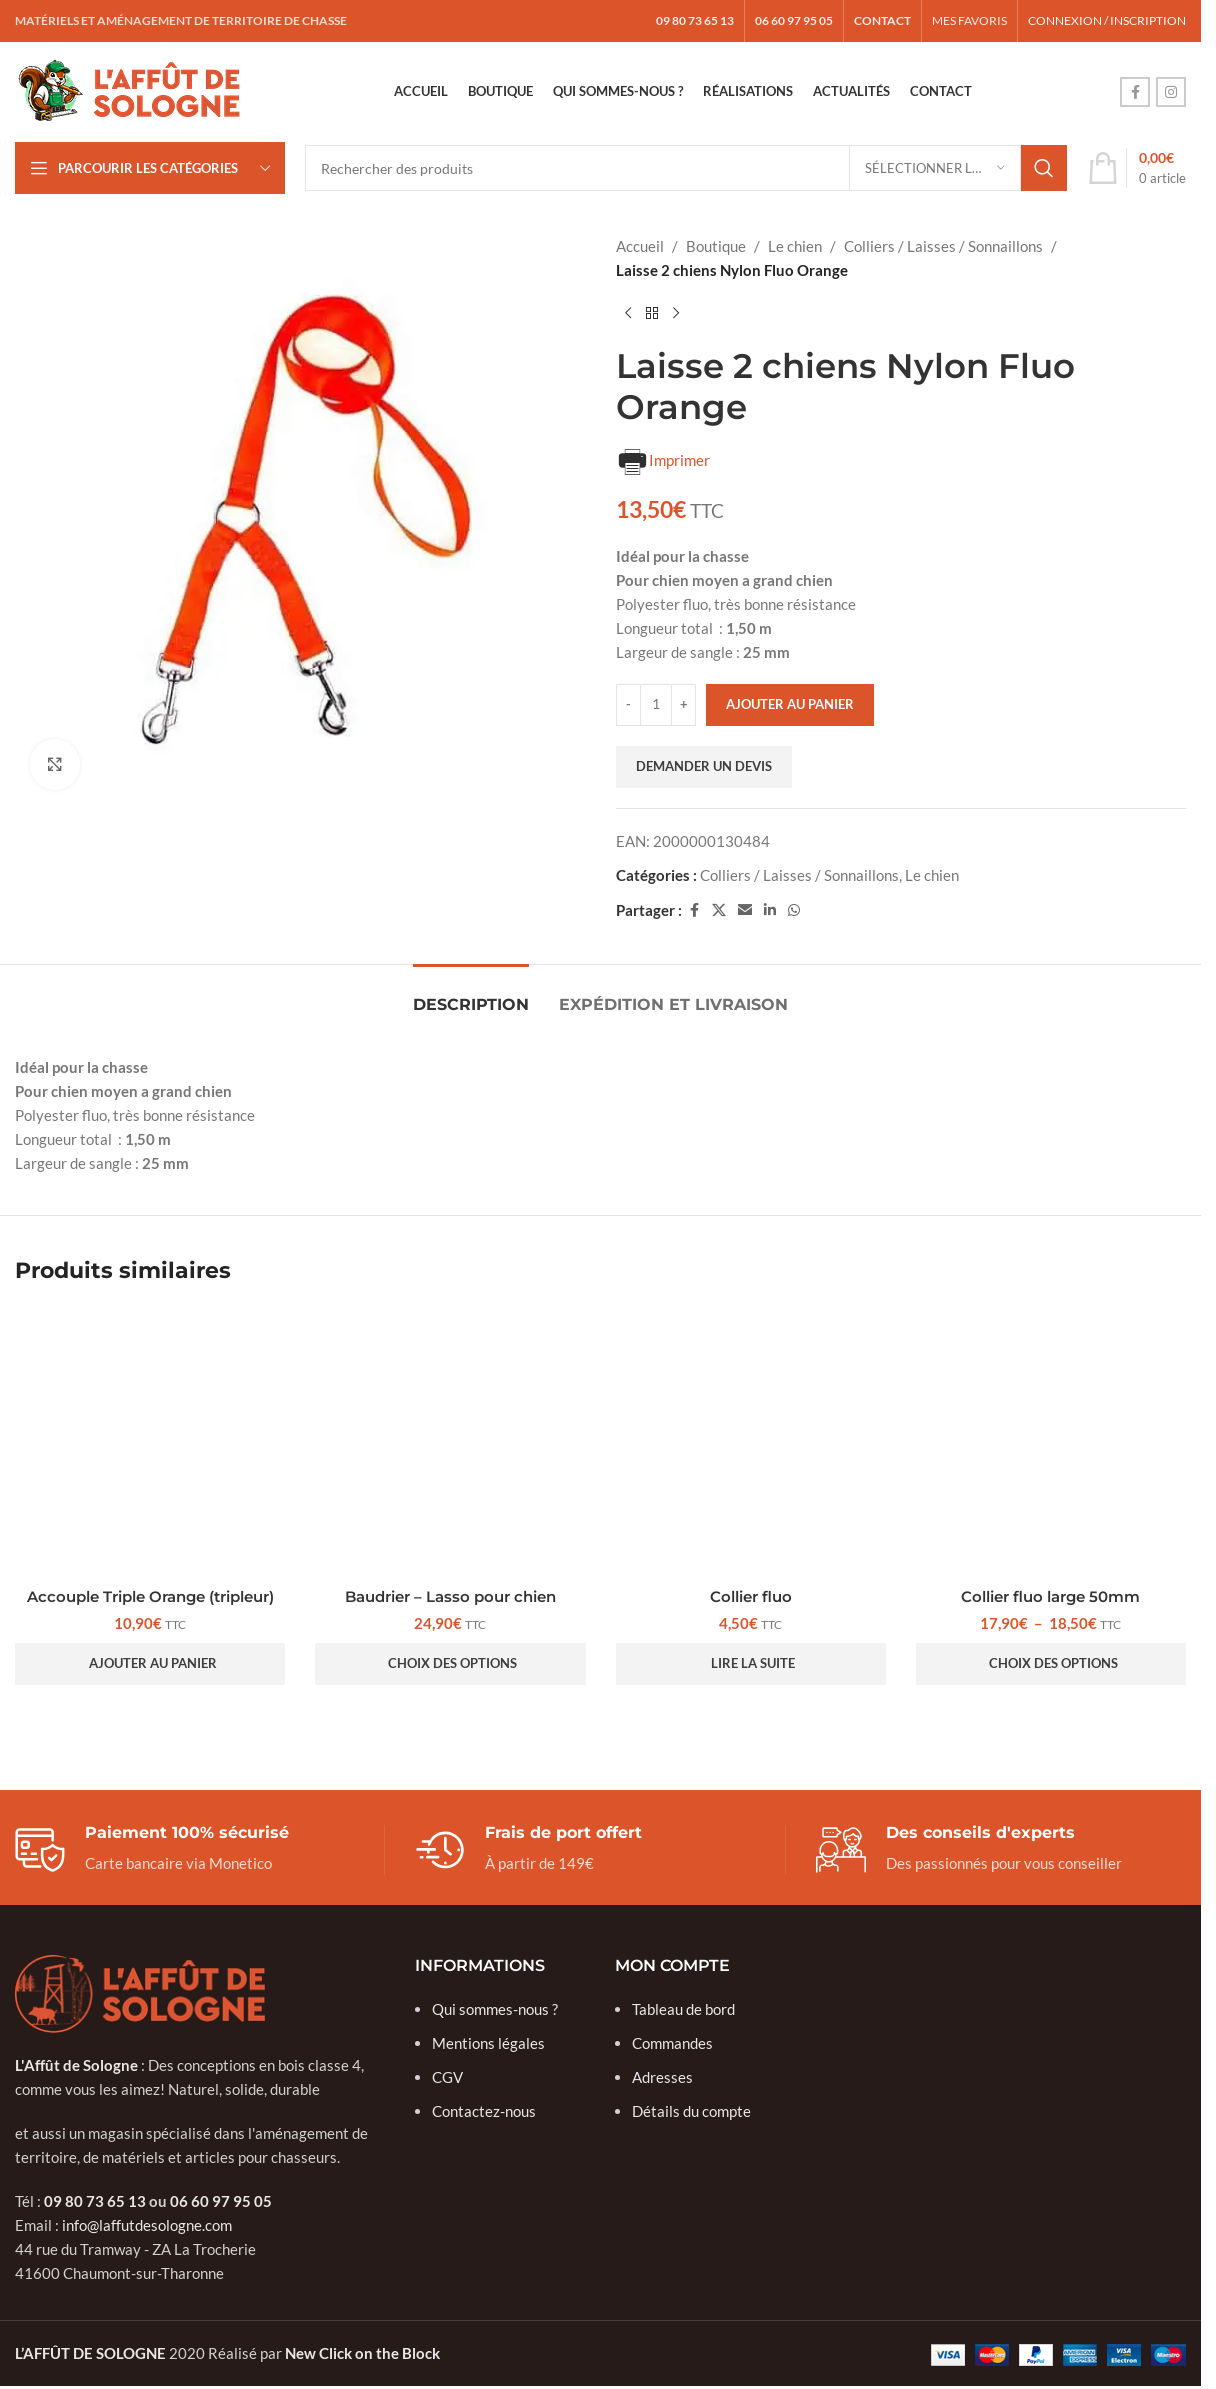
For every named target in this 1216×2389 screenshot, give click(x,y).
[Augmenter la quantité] (683, 705)
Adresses (662, 2077)
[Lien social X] (719, 910)
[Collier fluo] (751, 1442)
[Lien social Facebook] (1135, 92)
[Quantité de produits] (656, 705)
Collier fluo (751, 1596)
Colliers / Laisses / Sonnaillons (943, 246)
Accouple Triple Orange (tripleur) (150, 1596)
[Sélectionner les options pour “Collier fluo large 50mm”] (1051, 1664)
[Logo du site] (130, 90)
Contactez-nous (484, 2111)
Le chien (795, 246)
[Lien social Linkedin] (770, 910)
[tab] (471, 994)
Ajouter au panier (790, 704)
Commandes (672, 2043)
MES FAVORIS (969, 20)
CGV (447, 2077)
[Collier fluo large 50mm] (1051, 1442)
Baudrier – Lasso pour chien (450, 1596)
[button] (150, 1664)
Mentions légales (488, 2043)
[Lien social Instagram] (1171, 92)
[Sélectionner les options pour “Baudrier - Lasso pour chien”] (450, 1664)
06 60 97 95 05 (221, 2201)
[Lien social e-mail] (745, 910)
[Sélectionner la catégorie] (935, 168)
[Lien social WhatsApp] (794, 910)
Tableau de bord (683, 2009)
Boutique (716, 246)
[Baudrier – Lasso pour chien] (450, 1442)
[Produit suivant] (676, 314)
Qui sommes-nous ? (495, 2009)
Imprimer (663, 462)
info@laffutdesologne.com (147, 2225)
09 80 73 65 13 (95, 2201)
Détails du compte (691, 2111)
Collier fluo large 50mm (1050, 1596)
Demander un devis (704, 766)
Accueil (640, 246)
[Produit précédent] (628, 314)
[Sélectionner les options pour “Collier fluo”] (751, 1664)
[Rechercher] (686, 168)
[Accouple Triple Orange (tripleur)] (150, 1442)
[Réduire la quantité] (628, 705)
